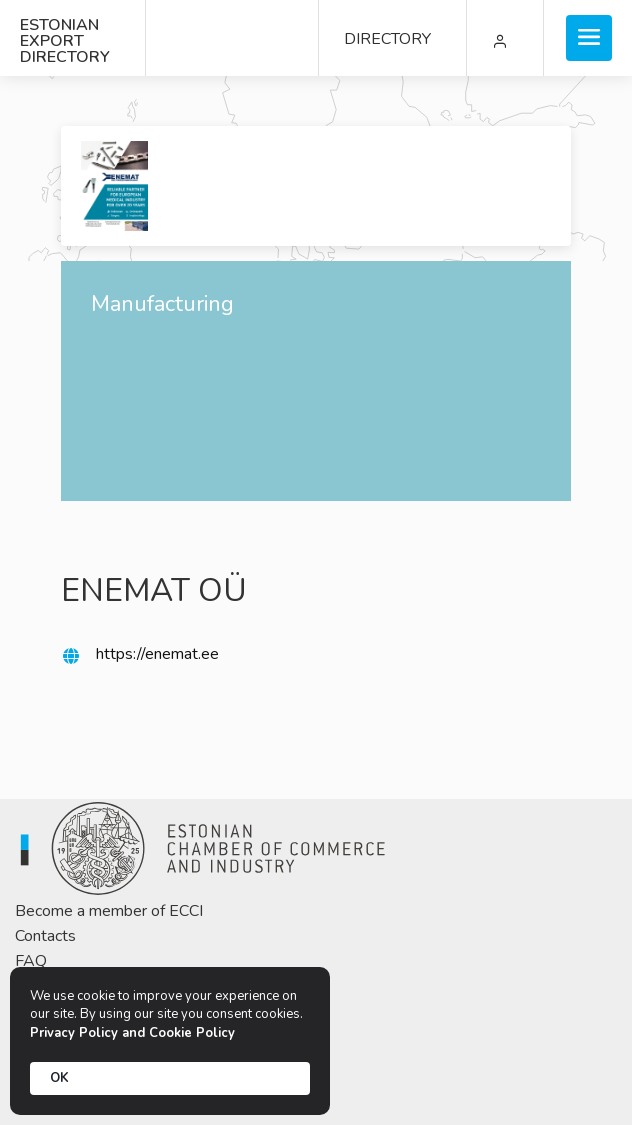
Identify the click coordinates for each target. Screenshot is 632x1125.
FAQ (31, 961)
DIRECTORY (387, 39)
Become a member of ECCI (109, 911)
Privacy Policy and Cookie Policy (132, 1033)
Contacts (45, 936)
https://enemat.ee (157, 654)
